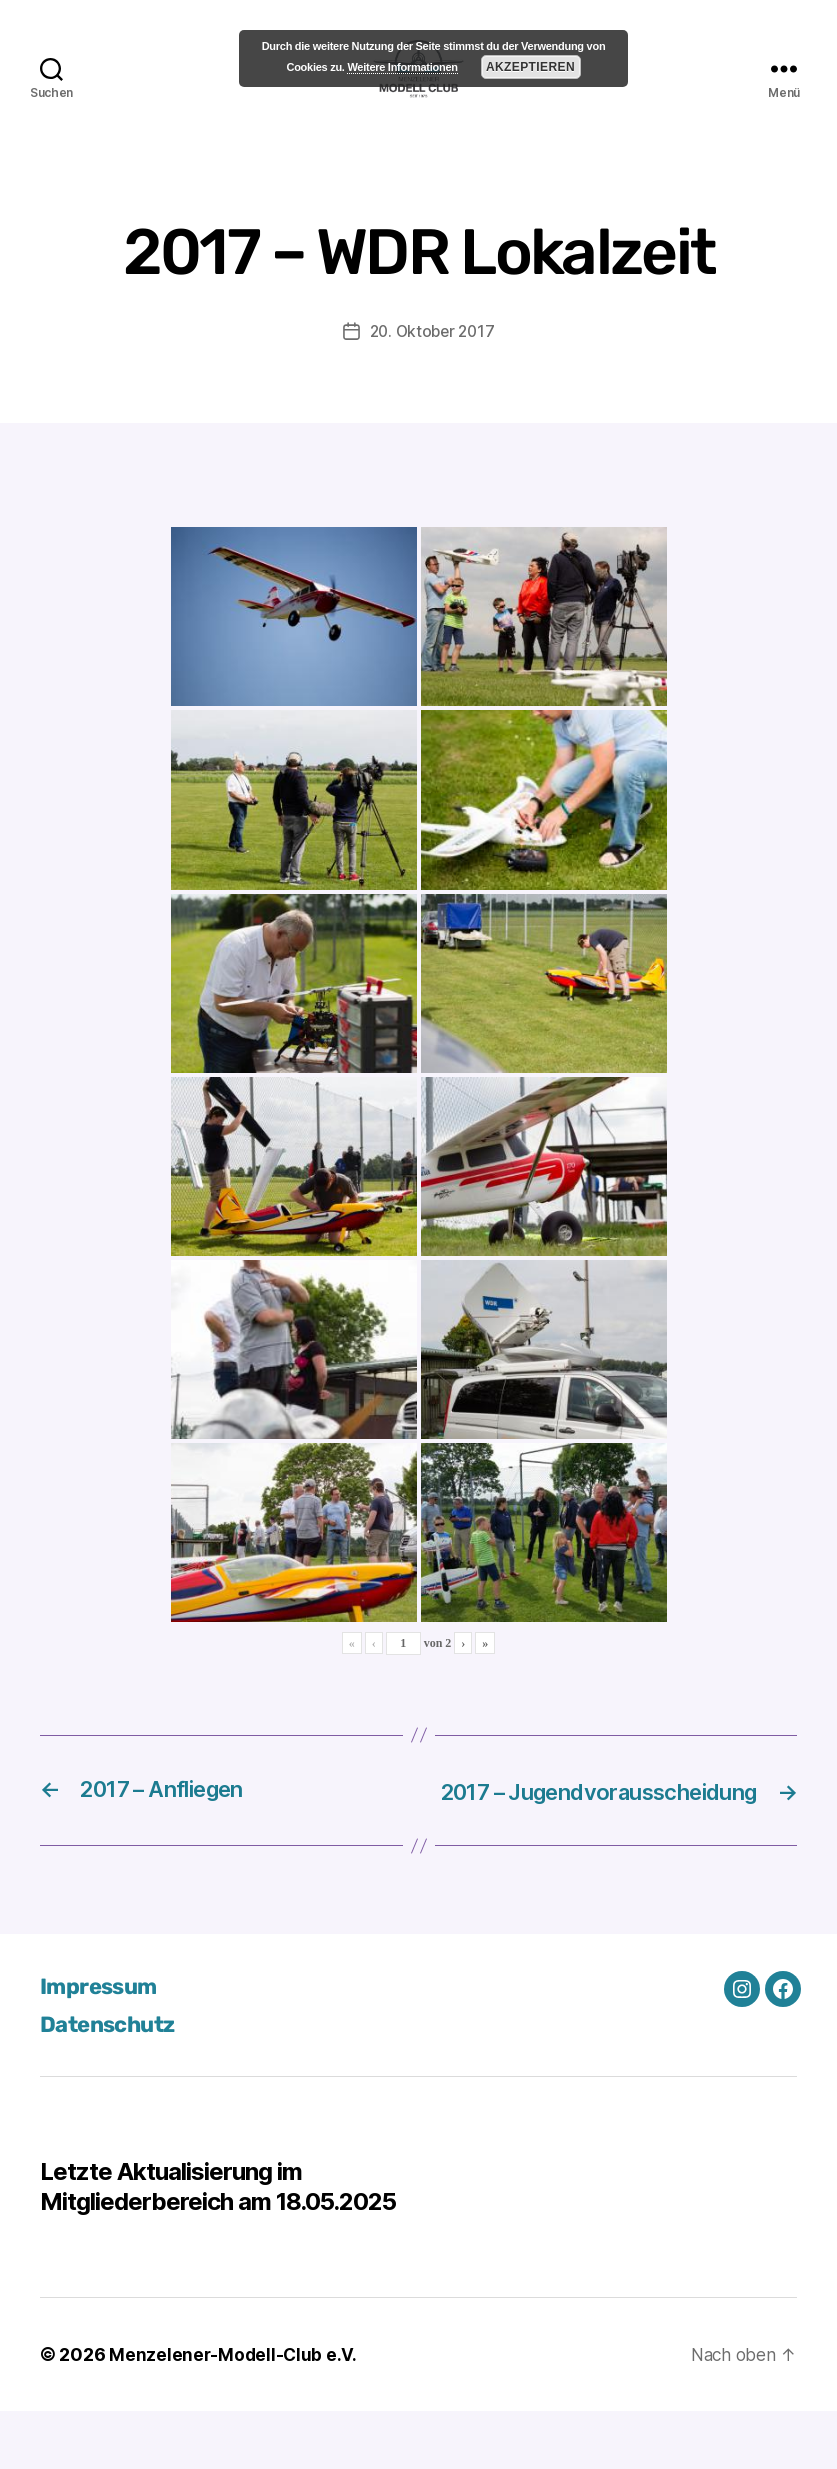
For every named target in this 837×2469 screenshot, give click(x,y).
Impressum (103, 2044)
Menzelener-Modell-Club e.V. (234, 2412)
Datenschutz (113, 2082)
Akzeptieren (530, 67)
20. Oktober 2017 (432, 361)
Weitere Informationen (402, 67)
